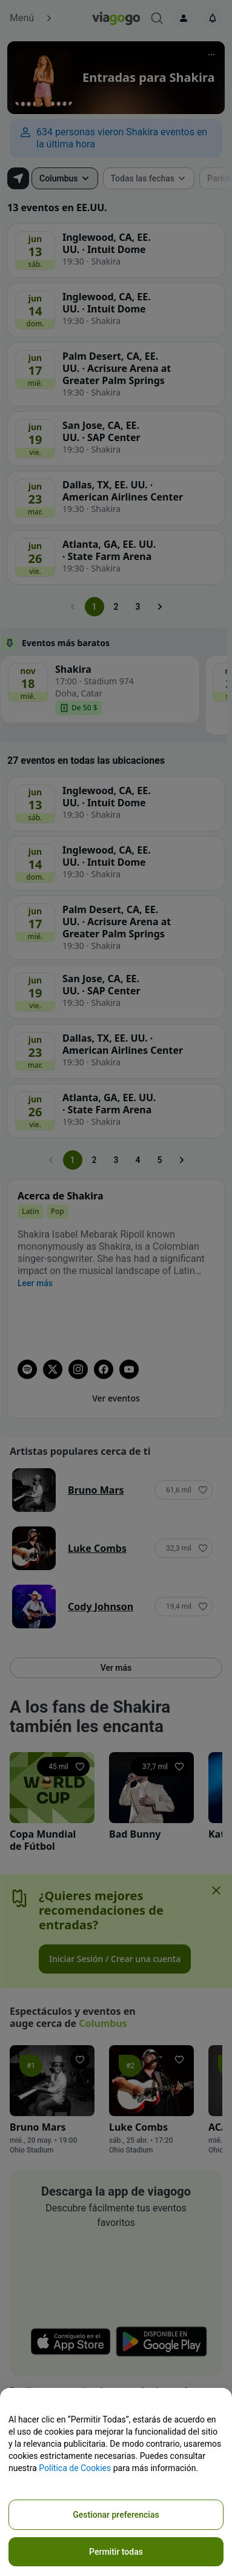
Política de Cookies (75, 2468)
